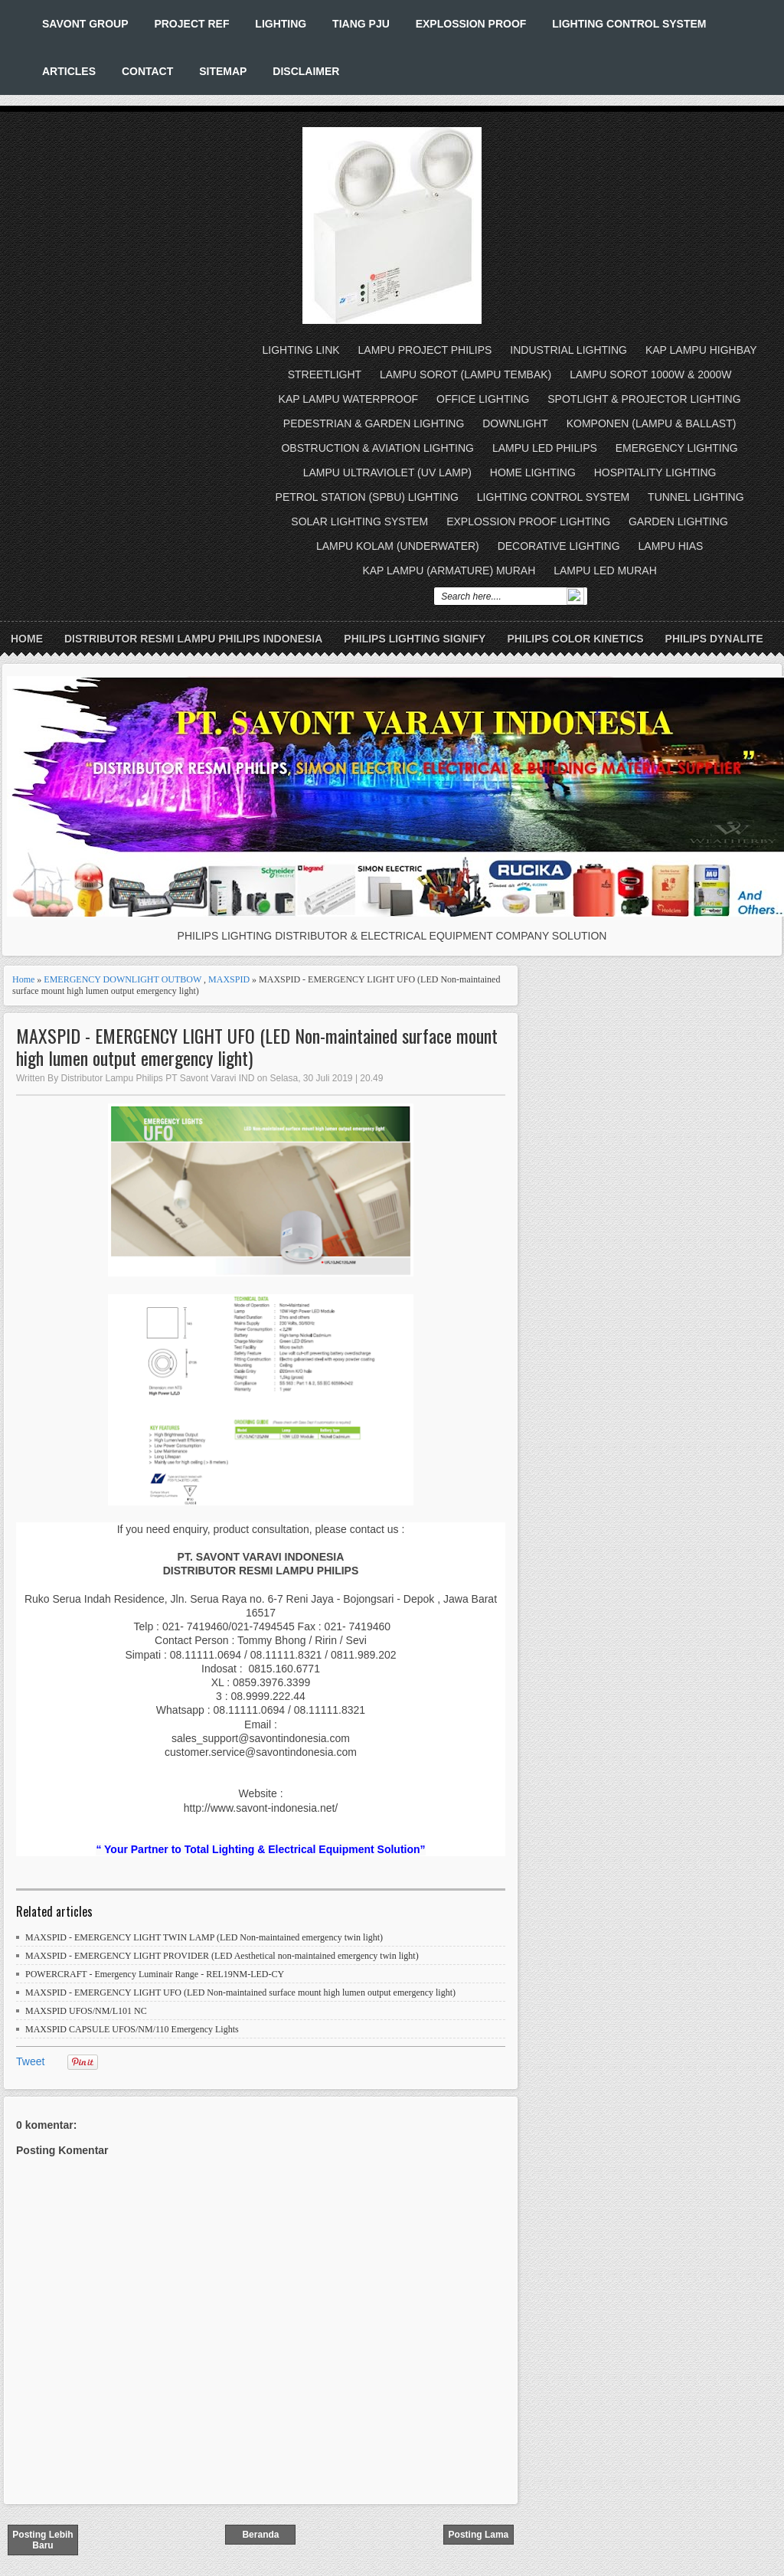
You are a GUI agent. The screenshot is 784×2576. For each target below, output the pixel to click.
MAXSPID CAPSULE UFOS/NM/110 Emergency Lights (132, 2029)
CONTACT (147, 71)
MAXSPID (229, 979)
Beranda (260, 2534)
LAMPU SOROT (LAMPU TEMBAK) (465, 374)
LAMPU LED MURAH (605, 570)
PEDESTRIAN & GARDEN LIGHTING (373, 423)
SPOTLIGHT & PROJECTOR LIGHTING (643, 399)
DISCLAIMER (306, 71)
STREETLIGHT (324, 374)
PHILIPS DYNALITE (714, 639)
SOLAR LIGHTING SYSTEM (359, 521)
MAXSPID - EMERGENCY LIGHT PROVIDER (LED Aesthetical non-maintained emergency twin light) (222, 1955)
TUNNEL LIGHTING (696, 497)
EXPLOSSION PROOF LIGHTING (528, 521)
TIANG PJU (361, 24)
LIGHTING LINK (301, 350)
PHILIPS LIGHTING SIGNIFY (414, 639)
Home (27, 639)
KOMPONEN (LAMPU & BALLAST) (652, 423)
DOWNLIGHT (515, 423)
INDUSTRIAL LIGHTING (568, 350)
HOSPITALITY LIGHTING (655, 472)
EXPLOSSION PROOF (471, 24)
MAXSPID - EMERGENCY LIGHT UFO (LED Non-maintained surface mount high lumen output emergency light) (257, 1047)
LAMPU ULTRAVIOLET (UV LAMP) (387, 472)
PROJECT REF (191, 24)
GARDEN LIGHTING (678, 521)
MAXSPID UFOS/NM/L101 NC (86, 2011)
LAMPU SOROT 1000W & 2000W (650, 374)
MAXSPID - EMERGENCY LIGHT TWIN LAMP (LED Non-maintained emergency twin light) (204, 1937)
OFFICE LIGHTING (482, 399)
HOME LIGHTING (533, 472)
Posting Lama (479, 2534)
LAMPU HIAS (671, 546)
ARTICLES (69, 71)
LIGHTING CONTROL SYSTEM (629, 24)
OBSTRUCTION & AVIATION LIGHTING (377, 448)
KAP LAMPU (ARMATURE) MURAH (448, 570)
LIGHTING (280, 24)
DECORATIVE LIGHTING (559, 546)
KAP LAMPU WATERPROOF (349, 399)
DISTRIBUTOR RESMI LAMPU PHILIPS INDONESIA (193, 639)
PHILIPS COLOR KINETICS (575, 639)
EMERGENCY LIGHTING (677, 448)
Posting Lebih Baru (42, 2540)
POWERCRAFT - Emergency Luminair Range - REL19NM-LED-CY (154, 1974)
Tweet (30, 2061)
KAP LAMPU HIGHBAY (701, 350)
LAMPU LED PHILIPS (544, 448)
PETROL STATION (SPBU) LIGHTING (367, 497)
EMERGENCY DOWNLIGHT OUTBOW (122, 979)
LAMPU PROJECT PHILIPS (425, 350)
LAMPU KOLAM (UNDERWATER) (397, 546)
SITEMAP (223, 71)
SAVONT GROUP (85, 24)
